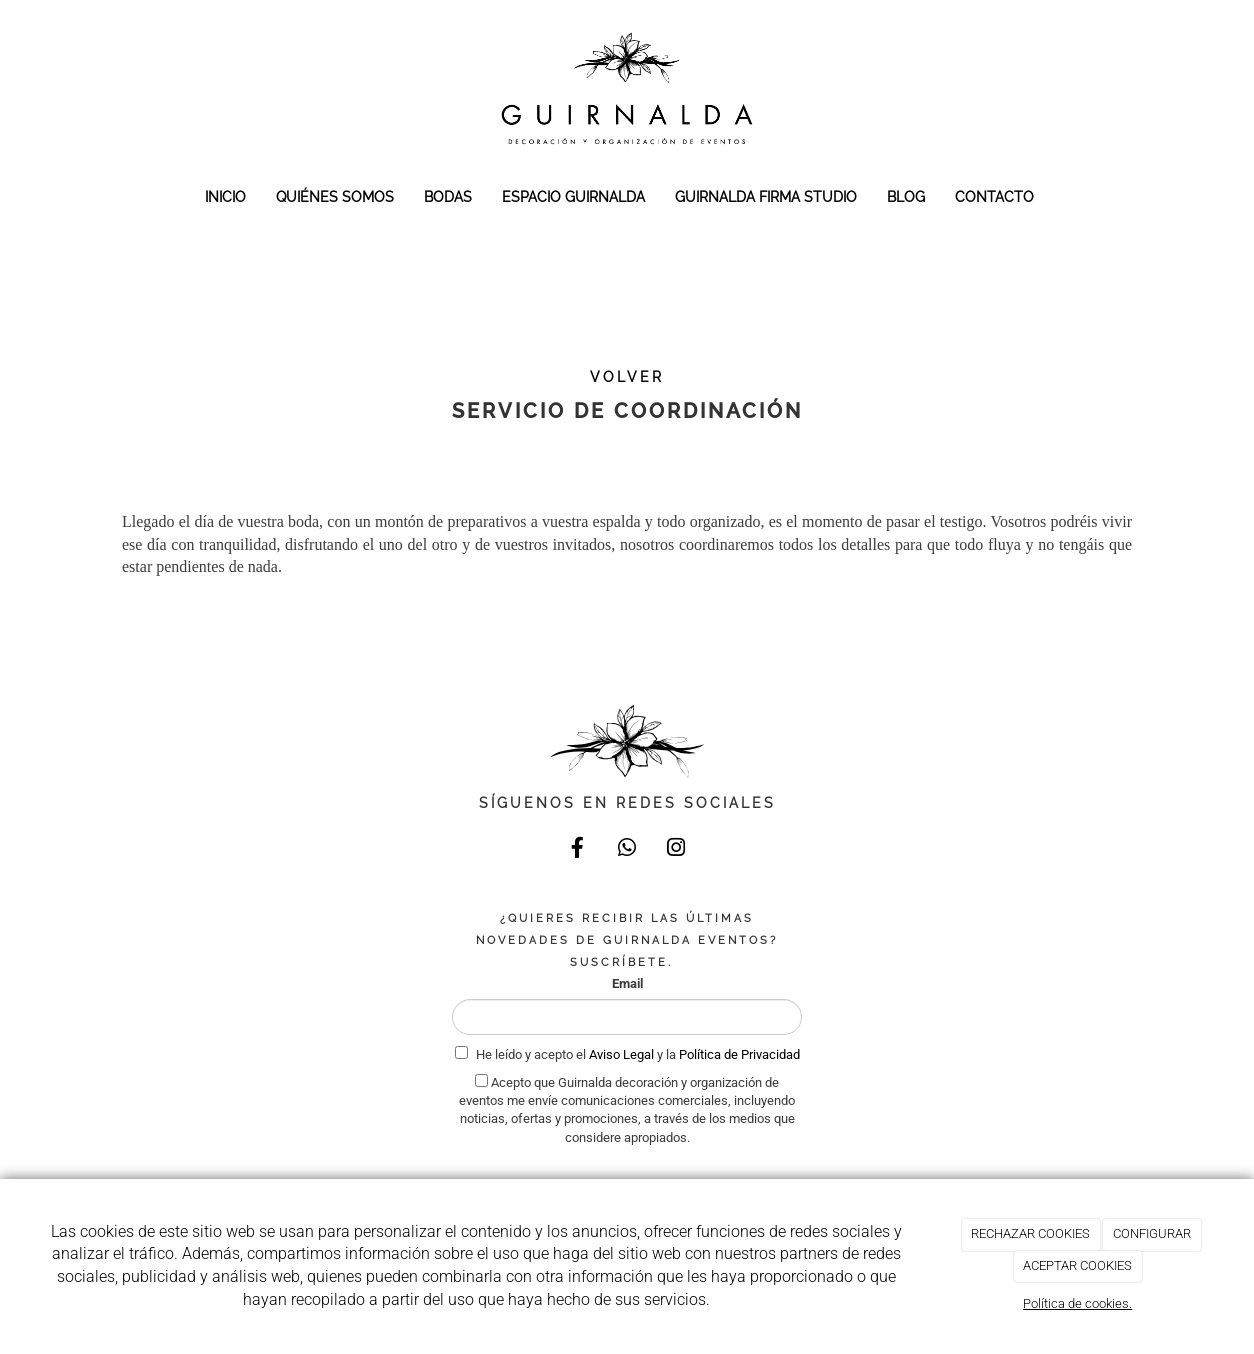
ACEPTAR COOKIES (1077, 1265)
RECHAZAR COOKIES (1030, 1233)
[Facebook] (578, 850)
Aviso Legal (623, 1054)
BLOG (906, 196)
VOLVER (627, 377)
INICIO (225, 196)
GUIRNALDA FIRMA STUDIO (766, 196)
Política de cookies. (1077, 1303)
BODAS (448, 196)
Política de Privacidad (739, 1054)
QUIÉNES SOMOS (335, 196)
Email (627, 983)
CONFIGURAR (1152, 1233)
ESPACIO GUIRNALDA (573, 196)
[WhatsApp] (627, 850)
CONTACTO (994, 196)
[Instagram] (676, 850)
